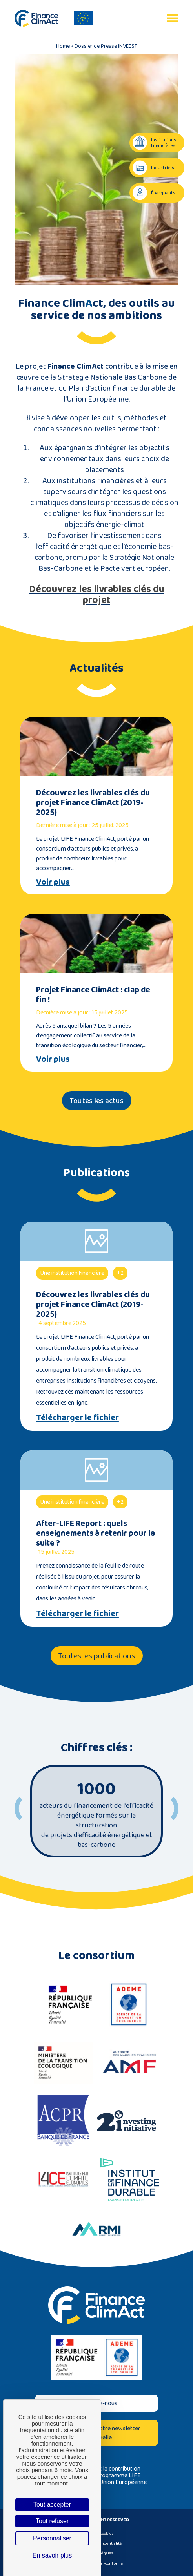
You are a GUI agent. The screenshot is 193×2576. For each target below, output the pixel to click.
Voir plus (53, 882)
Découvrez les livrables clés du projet (96, 594)
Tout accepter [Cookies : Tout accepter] (52, 2504)
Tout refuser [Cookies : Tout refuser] (52, 2521)
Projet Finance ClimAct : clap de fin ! (93, 994)
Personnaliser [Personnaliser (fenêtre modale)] (52, 2538)
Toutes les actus (97, 1100)
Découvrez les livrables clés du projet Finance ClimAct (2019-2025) (93, 802)
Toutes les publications (96, 1656)
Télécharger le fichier (77, 1417)
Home (63, 46)
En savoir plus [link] (52, 2555)
